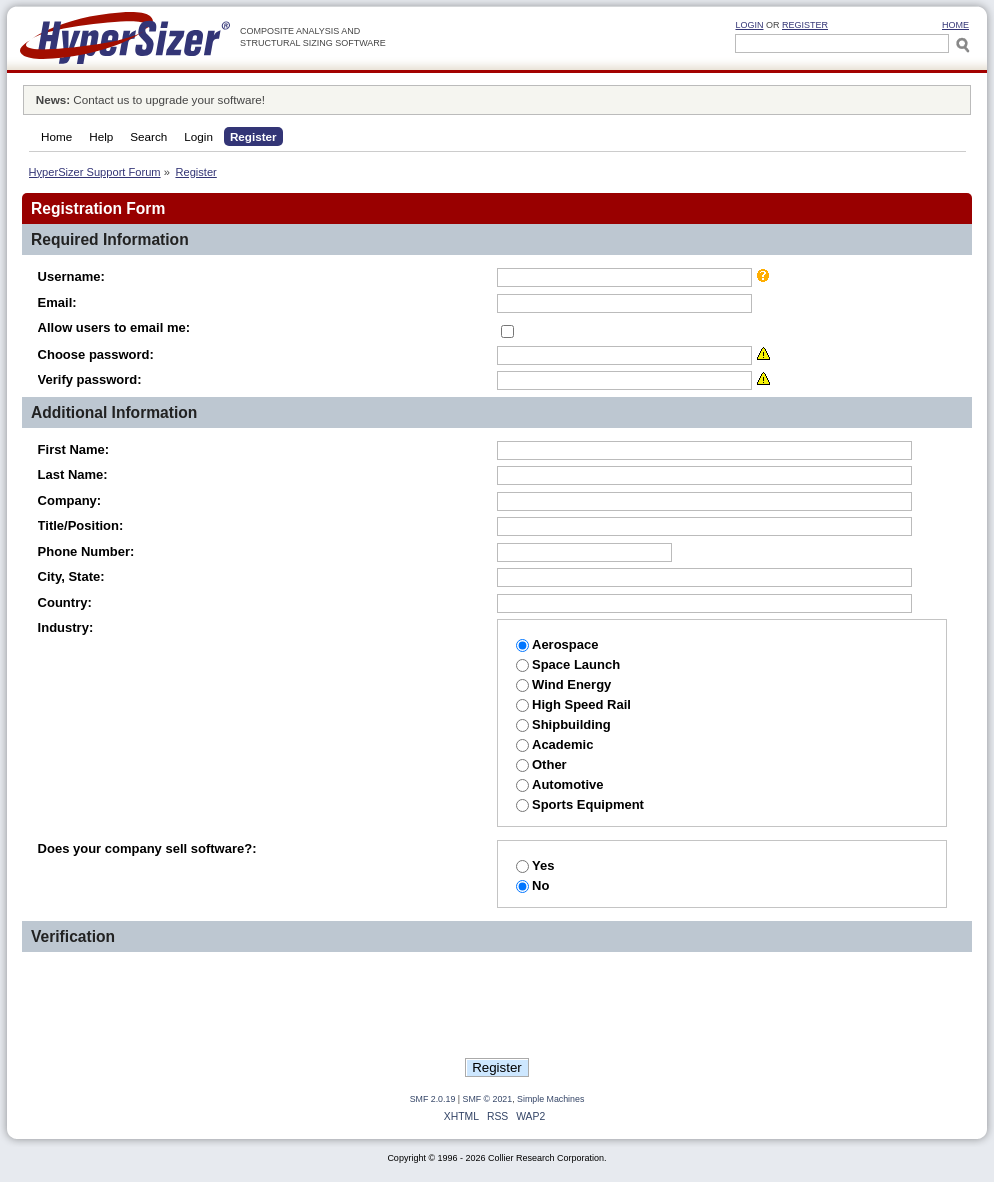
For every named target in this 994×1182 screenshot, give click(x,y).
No (532, 885)
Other (541, 764)
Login (749, 25)
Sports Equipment (580, 804)
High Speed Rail (573, 704)
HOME (955, 25)
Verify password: (90, 379)
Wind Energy (563, 684)
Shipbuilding (563, 724)
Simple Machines (550, 1099)
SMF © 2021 (488, 1099)
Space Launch (568, 664)
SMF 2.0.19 (433, 1099)
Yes (535, 865)
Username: (71, 276)
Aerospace (557, 644)
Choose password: (96, 354)
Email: (57, 302)
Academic (554, 744)
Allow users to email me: (114, 327)
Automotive (560, 784)
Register (805, 25)
